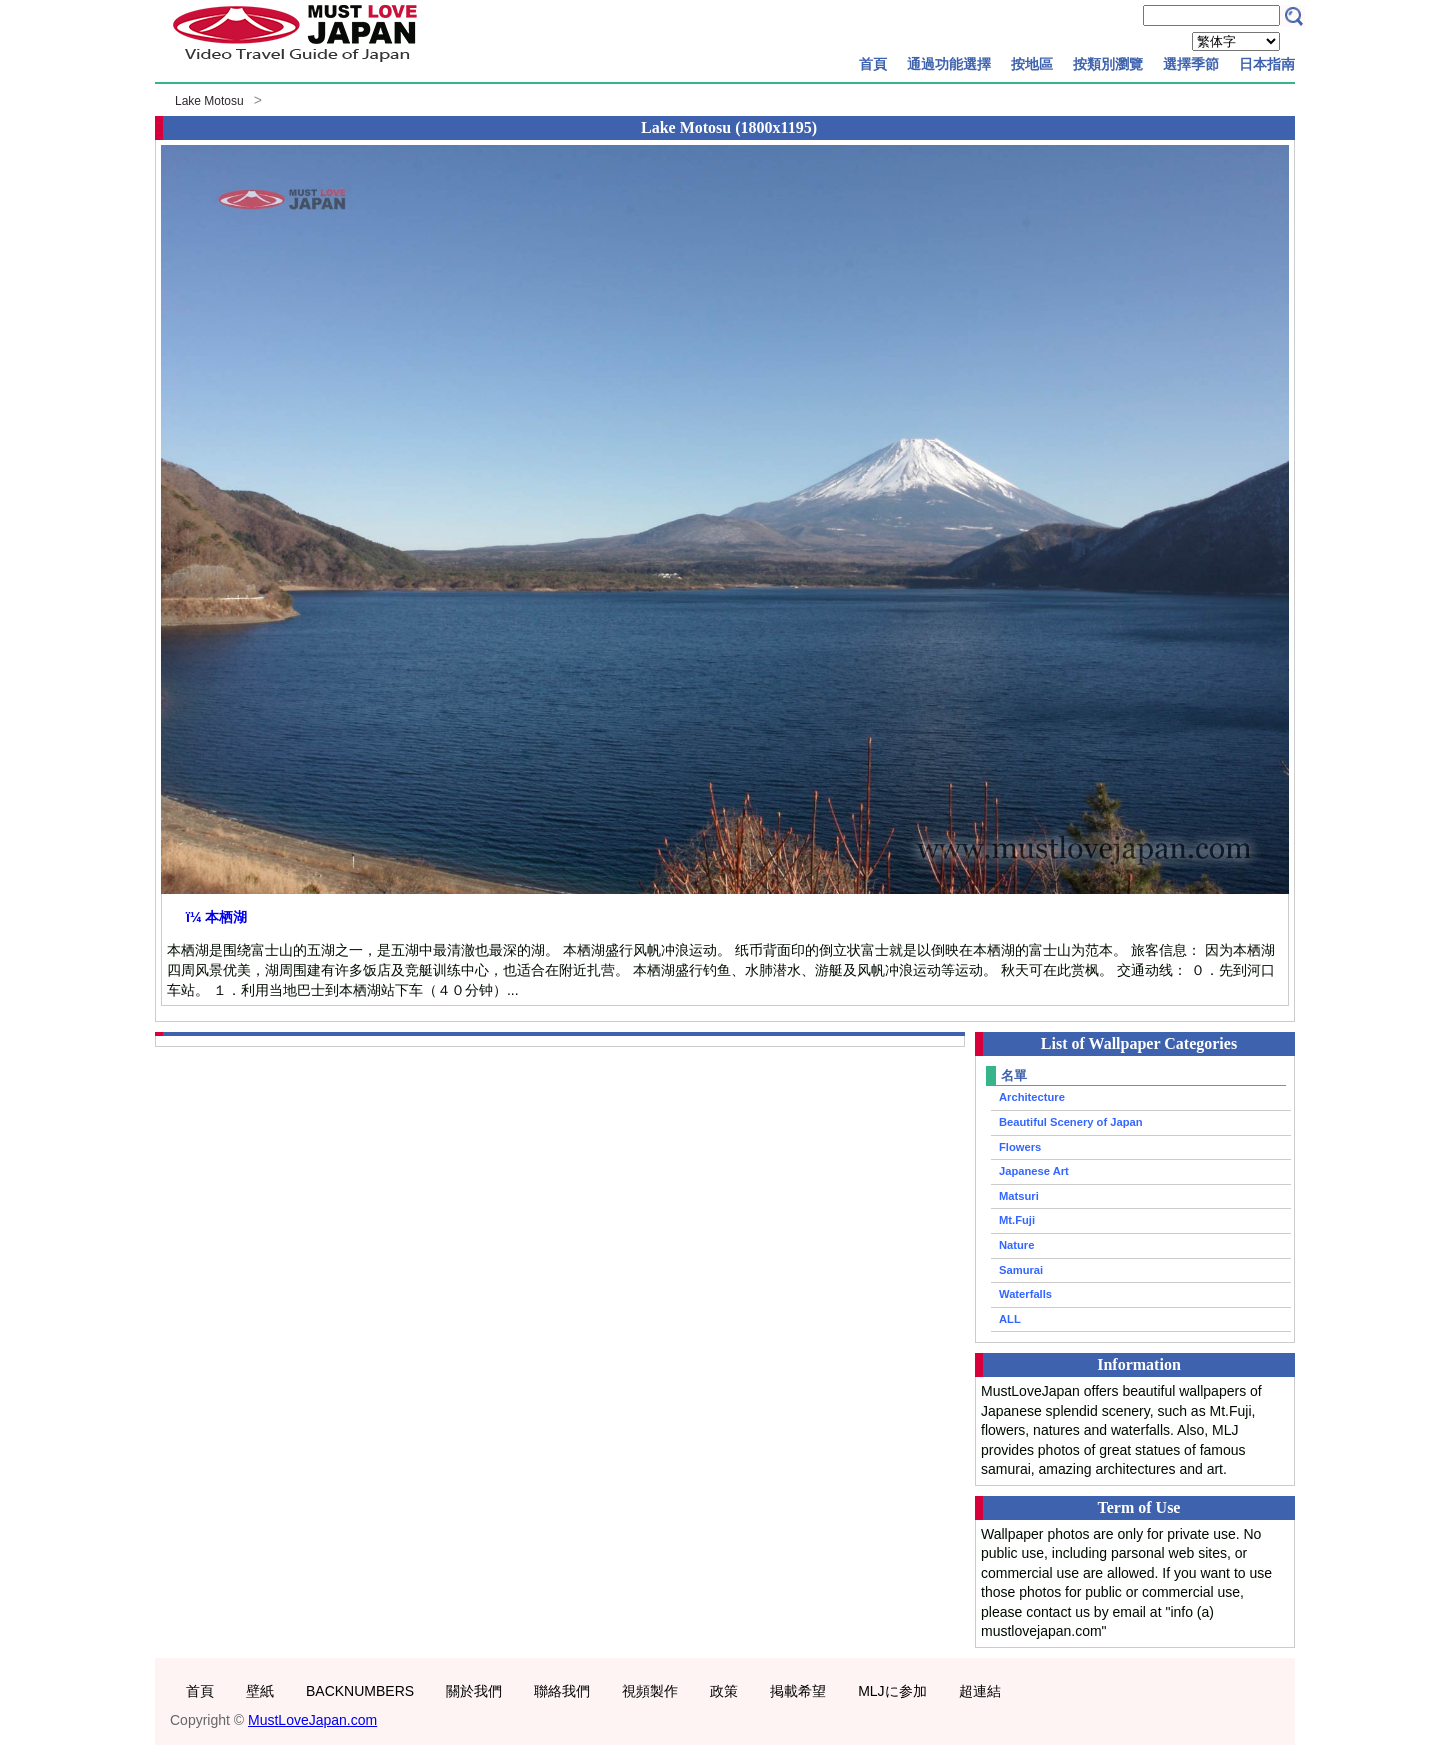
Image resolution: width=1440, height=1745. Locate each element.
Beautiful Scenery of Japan (1071, 1122)
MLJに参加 (892, 1691)
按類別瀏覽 (1108, 64)
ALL (1010, 1319)
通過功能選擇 (949, 64)
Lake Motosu (209, 101)
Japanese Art (1034, 1171)
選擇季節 (1191, 64)
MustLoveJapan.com (312, 1720)
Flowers (1020, 1147)
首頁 (873, 64)
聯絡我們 (562, 1691)
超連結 (980, 1691)
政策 (724, 1691)
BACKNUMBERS (360, 1691)
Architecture (1032, 1097)
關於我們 (474, 1691)
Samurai (1021, 1270)
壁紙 (260, 1691)
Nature (1016, 1245)
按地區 (1032, 64)
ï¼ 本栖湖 (216, 917)
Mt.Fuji (1017, 1220)
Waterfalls (1025, 1294)
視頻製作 (650, 1691)
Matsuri (1019, 1196)
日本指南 (1267, 64)
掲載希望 (798, 1691)
